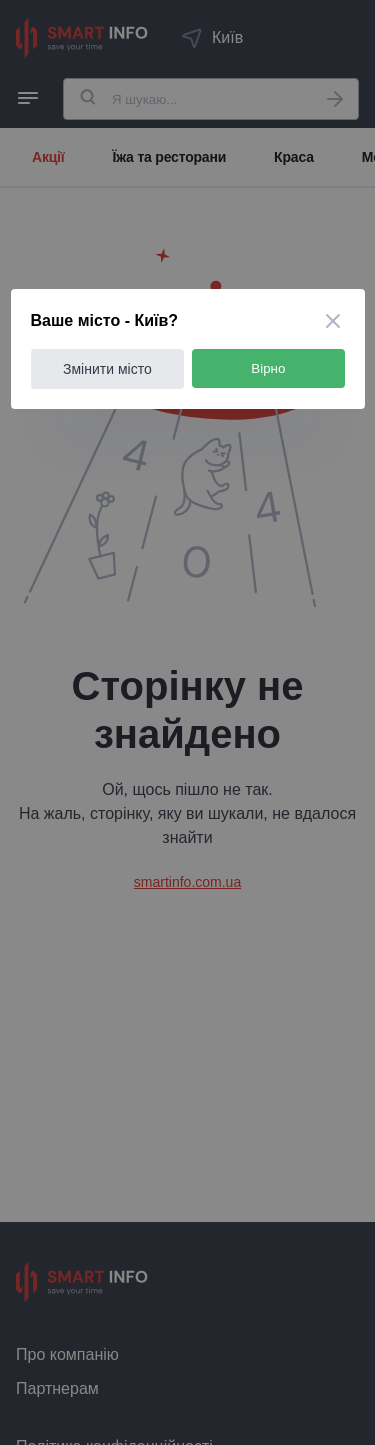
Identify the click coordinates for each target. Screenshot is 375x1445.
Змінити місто (107, 369)
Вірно (268, 368)
